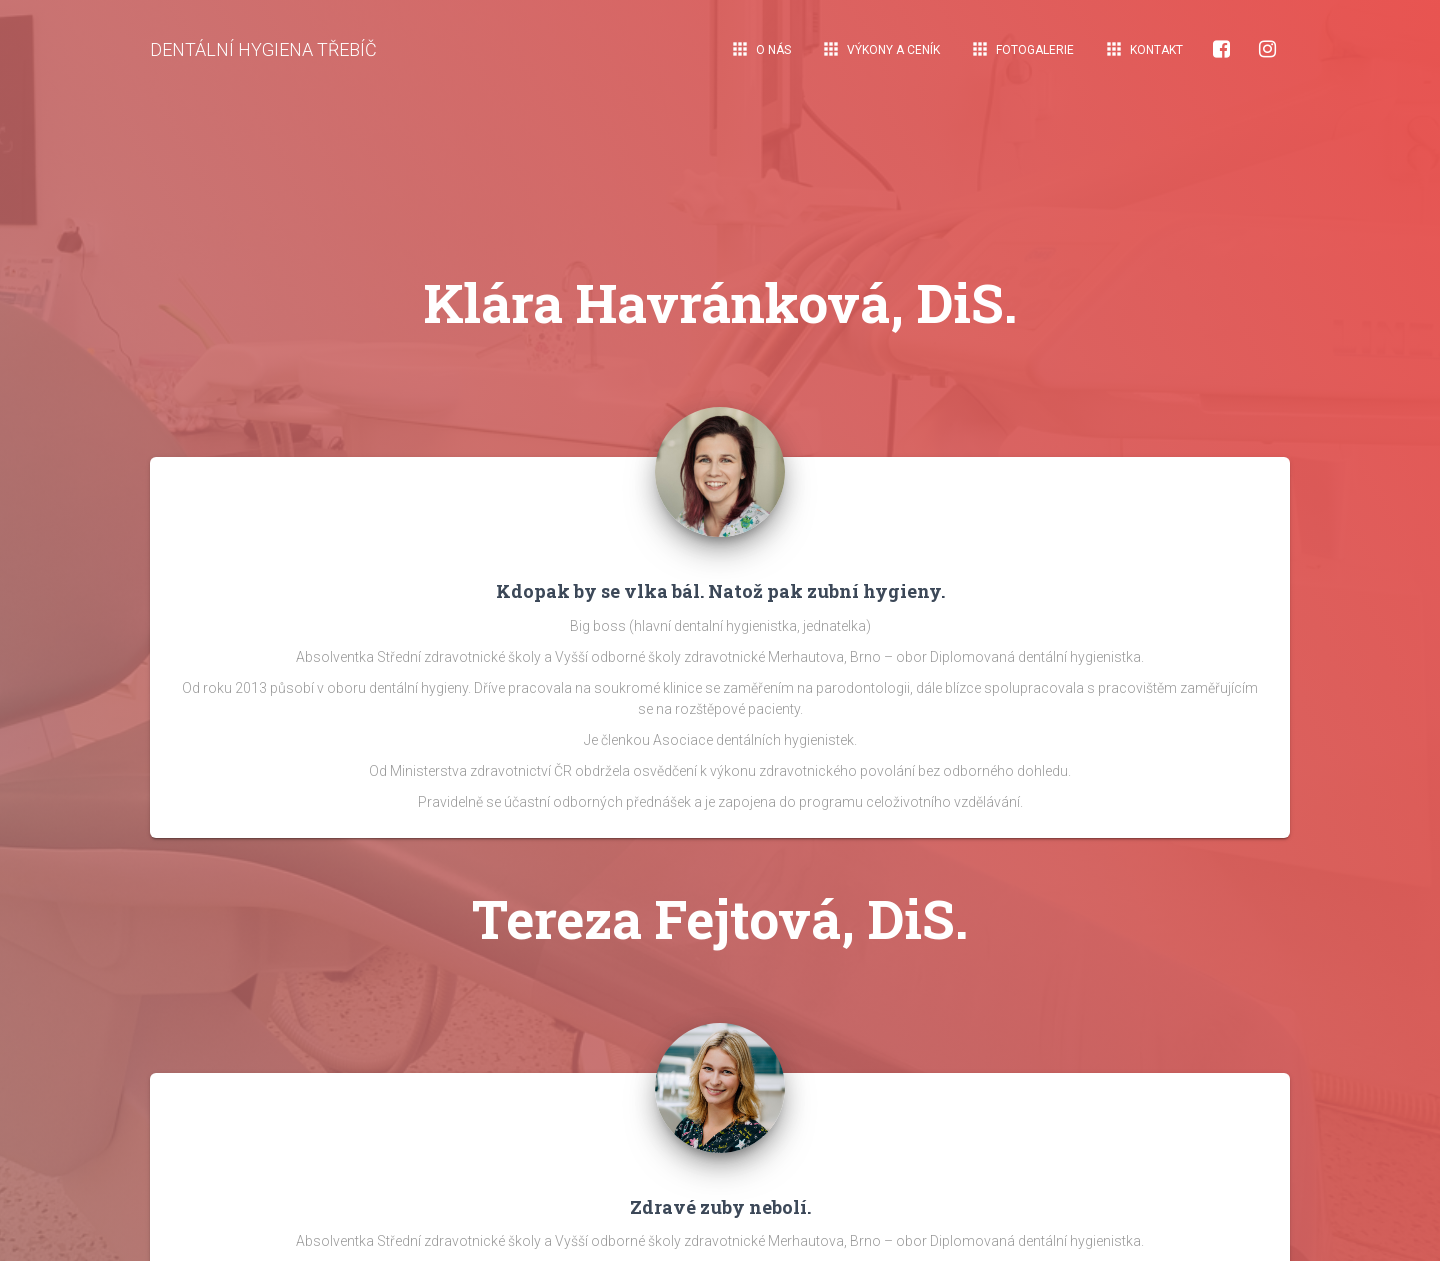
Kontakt (1143, 49)
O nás (760, 49)
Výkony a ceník (880, 49)
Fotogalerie (1022, 49)
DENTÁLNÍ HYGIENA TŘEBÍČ (263, 49)
